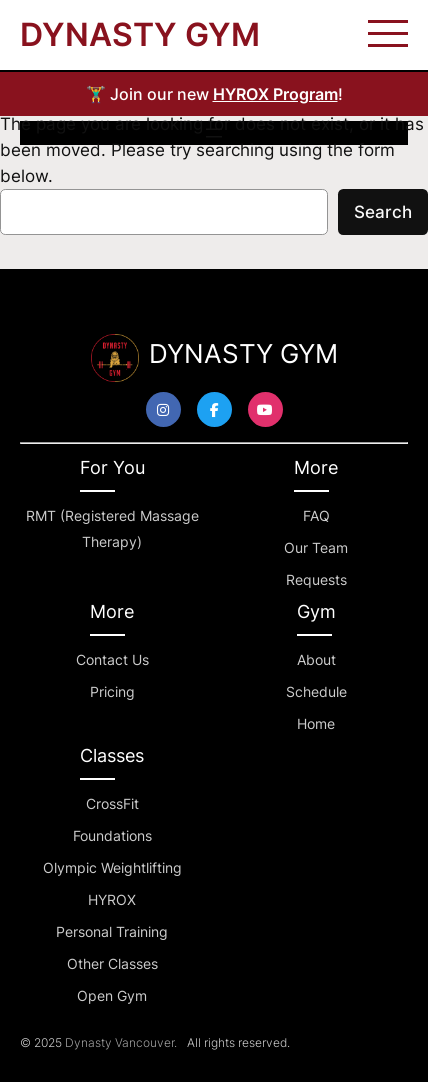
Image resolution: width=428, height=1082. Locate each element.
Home (316, 723)
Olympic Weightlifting (112, 867)
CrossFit (112, 803)
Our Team (316, 547)
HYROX (112, 899)
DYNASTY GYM (140, 34)
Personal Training (112, 931)
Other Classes (112, 963)
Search (383, 212)
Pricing (112, 691)
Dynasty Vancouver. (121, 1042)
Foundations (112, 835)
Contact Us (112, 659)
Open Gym (112, 995)
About (316, 659)
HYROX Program (275, 94)
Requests (316, 579)
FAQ (316, 515)
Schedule (316, 691)
